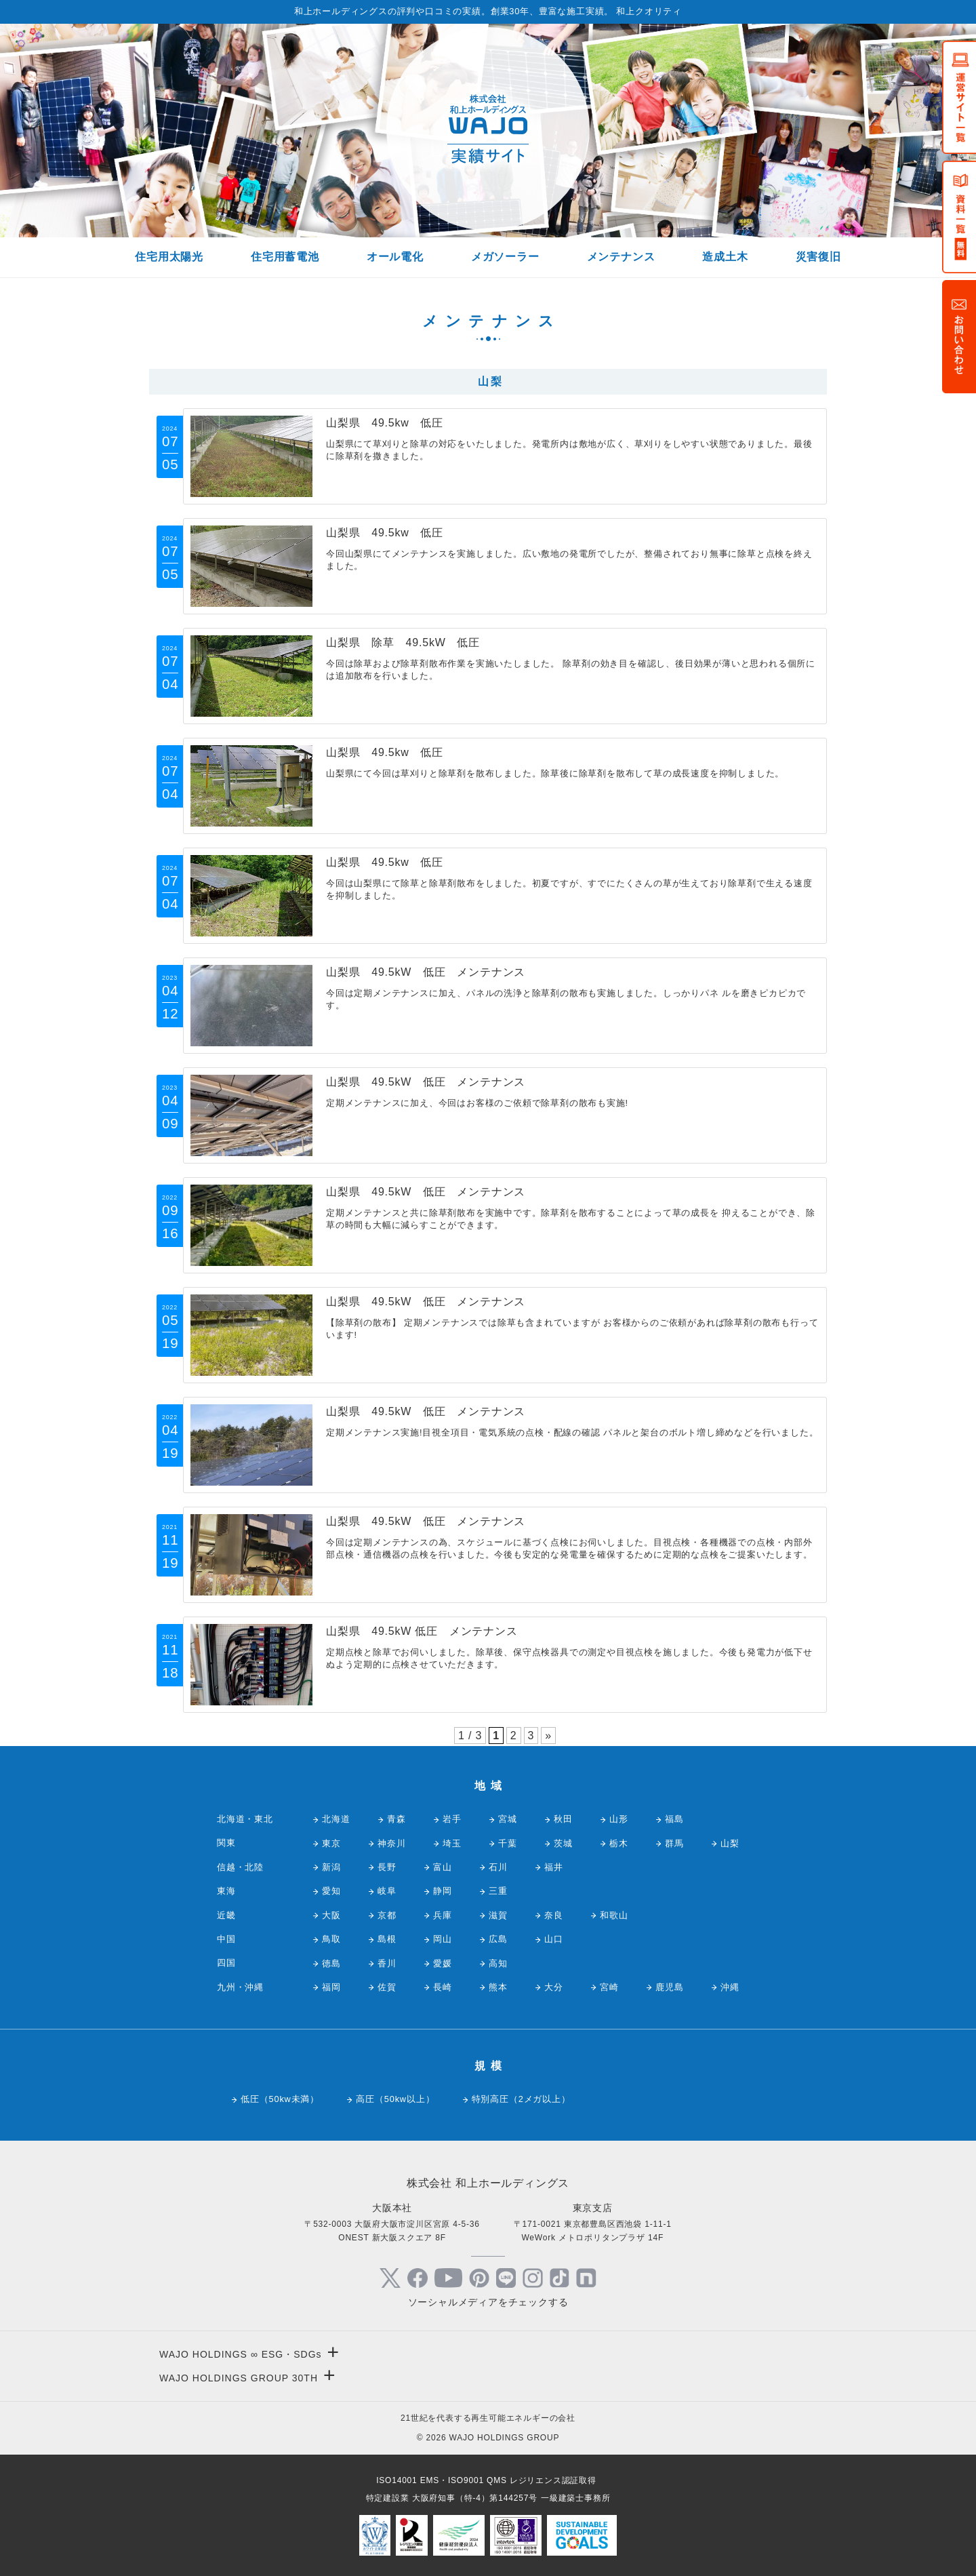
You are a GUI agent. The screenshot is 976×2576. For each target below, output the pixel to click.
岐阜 (387, 1891)
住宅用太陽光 (169, 256)
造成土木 (725, 256)
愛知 (331, 1891)
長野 (387, 1867)
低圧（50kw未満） (280, 2099)
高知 (498, 1963)
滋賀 (498, 1915)
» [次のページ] (548, 1735)
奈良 (553, 1915)
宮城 (507, 1819)
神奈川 (391, 1843)
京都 (387, 1915)
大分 (553, 1987)
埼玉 (452, 1843)
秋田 (563, 1819)
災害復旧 (818, 256)
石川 (498, 1867)
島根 (387, 1939)
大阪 (331, 1915)
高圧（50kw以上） (395, 2099)
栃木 (618, 1843)
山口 (553, 1939)
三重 (498, 1891)
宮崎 (609, 1987)
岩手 (452, 1819)
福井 (553, 1867)
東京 (331, 1843)
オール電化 (395, 256)
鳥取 (331, 1939)
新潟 (331, 1867)
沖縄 (729, 1987)
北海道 (336, 1819)
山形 (618, 1819)
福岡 (331, 1987)
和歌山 (614, 1915)
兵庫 (442, 1915)
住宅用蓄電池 (285, 256)
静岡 (442, 1891)
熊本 (498, 1987)
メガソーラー (505, 256)
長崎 (442, 1987)
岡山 (442, 1939)
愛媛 (442, 1963)
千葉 (507, 1843)
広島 (498, 1939)
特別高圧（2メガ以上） (521, 2099)
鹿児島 (669, 1987)
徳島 (331, 1963)
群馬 (674, 1843)
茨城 (563, 1843)
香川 (387, 1963)
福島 (674, 1819)
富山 (442, 1867)
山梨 (729, 1843)
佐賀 (387, 1987)
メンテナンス (621, 256)
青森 (396, 1819)
